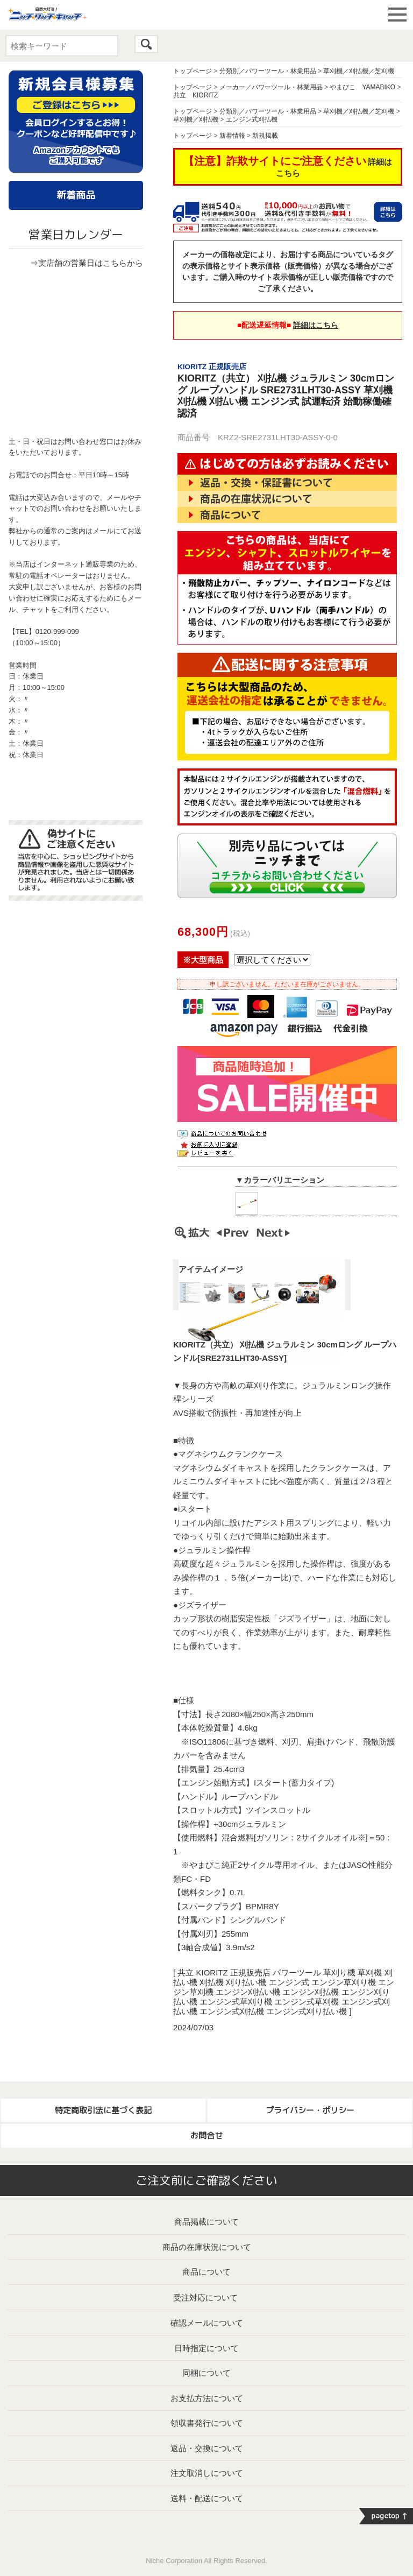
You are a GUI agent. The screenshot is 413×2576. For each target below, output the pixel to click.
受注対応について (205, 2297)
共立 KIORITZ (195, 95)
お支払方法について (206, 2398)
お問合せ (206, 2135)
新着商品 (75, 195)
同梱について (206, 2372)
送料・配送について (206, 2498)
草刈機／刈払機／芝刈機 (358, 71)
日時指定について (206, 2348)
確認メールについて (206, 2322)
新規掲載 (265, 135)
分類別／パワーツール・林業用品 (267, 71)
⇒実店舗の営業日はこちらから (86, 262)
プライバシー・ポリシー (310, 2110)
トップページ (192, 71)
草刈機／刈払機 (195, 119)
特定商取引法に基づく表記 (103, 2110)
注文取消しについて (206, 2473)
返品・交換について (206, 2448)
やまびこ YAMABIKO (362, 87)
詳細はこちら (315, 325)
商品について (206, 2271)
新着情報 (232, 135)
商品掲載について (206, 2221)
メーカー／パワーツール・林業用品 (271, 87)
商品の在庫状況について (206, 2247)
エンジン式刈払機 (251, 119)
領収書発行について (206, 2422)
